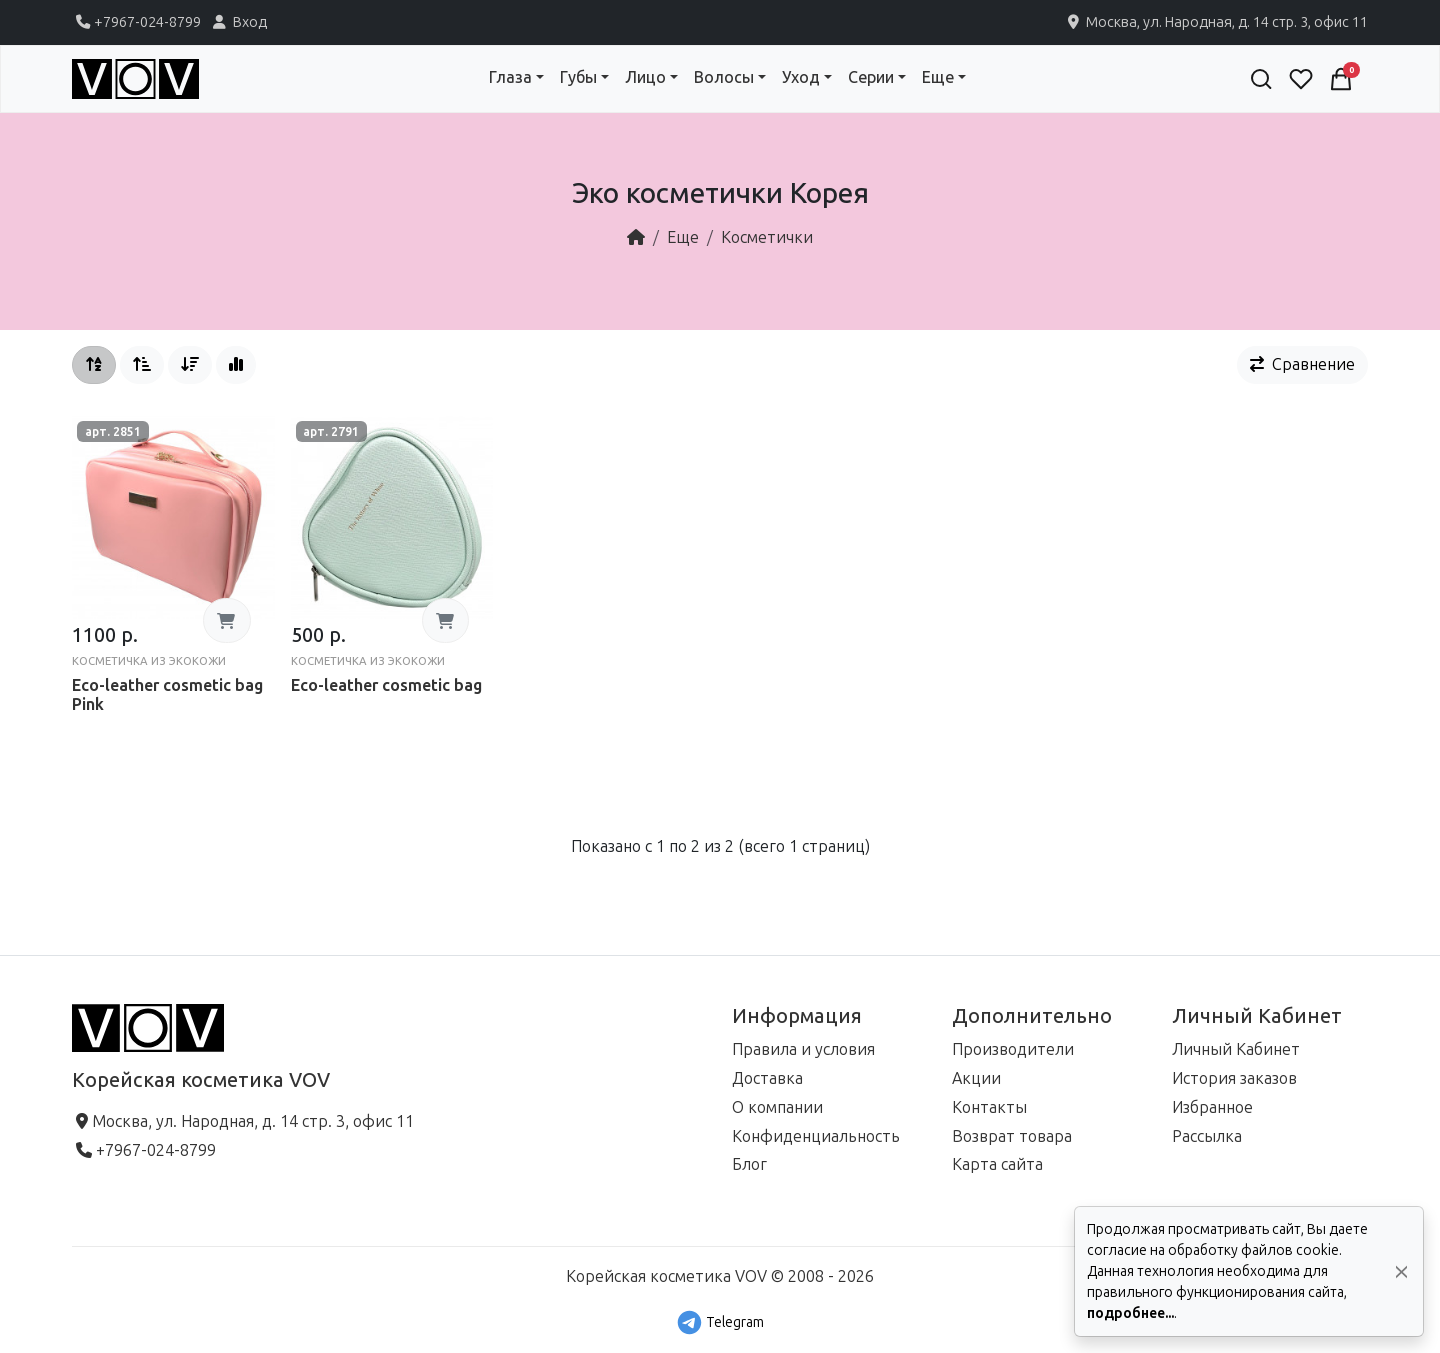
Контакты (989, 1107)
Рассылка (1207, 1136)
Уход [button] (801, 77)
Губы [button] (578, 77)
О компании (777, 1107)
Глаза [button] (510, 77)
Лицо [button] (645, 77)
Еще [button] (938, 77)
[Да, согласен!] (1401, 1271)
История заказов (1234, 1078)
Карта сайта (997, 1164)
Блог (749, 1164)
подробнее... (1130, 1313)
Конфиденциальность (816, 1136)
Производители (1013, 1049)
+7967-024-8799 (136, 22)
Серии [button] (871, 77)
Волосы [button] (724, 77)
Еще (683, 237)
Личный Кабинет (1236, 1049)
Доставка (767, 1078)
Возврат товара (1012, 1136)
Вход (238, 22)
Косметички (767, 237)
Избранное (1212, 1107)
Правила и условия (803, 1049)
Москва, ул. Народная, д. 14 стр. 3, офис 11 (1216, 22)
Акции (976, 1078)
